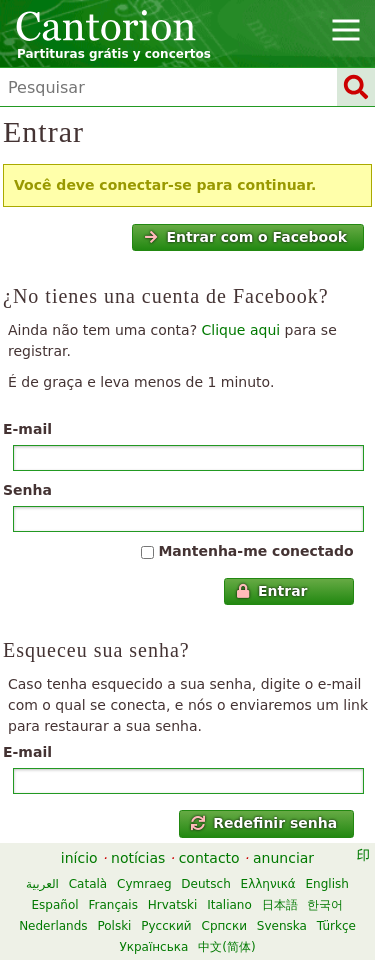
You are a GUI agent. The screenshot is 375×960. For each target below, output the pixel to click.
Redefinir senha (264, 823)
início (79, 858)
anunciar (283, 858)
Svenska (282, 926)
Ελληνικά (268, 884)
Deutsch (205, 884)
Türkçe (336, 926)
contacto (209, 858)
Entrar (272, 591)
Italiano (229, 905)
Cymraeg (144, 884)
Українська (153, 947)
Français (112, 905)
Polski (114, 926)
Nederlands (53, 926)
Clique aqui (241, 330)
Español (55, 905)
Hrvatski (173, 905)
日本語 (280, 905)
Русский (166, 926)
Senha (27, 490)
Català (88, 884)
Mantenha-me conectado (255, 551)
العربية (42, 884)
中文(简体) (226, 947)
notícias (138, 858)
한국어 (325, 905)
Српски (225, 926)
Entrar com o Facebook (245, 237)
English (327, 884)
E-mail (27, 429)
